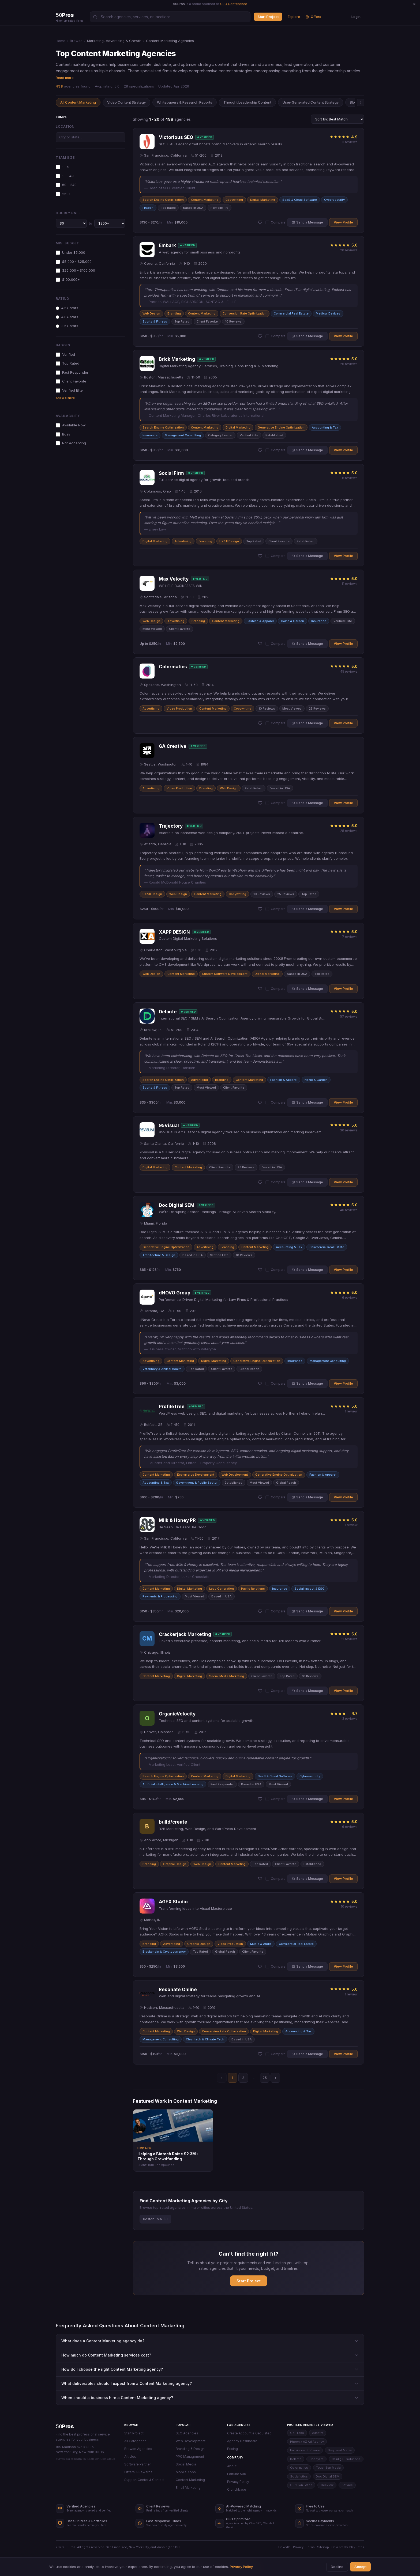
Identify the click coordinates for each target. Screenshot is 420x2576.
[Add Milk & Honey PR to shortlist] (260, 1611)
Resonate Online (178, 1989)
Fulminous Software (305, 2450)
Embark (167, 245)
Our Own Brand (301, 2485)
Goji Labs (297, 2433)
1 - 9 (62, 167)
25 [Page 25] (264, 2077)
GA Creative (172, 746)
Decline (337, 2566)
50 (65, 2426)
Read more (65, 77)
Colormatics (173, 666)
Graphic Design (174, 1864)
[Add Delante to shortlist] (260, 1102)
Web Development (235, 1474)
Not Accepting (71, 443)
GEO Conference (233, 4)
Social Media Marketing (226, 1676)
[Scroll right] (360, 102)
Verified (65, 354)
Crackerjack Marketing (185, 1634)
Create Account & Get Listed (249, 2433)
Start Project (268, 16)
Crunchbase (236, 2489)
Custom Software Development (225, 974)
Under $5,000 (70, 252)
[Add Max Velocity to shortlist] (260, 643)
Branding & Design (190, 2449)
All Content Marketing (78, 102)
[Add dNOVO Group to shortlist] (260, 1383)
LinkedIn (284, 2547)
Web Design (151, 313)
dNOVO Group (174, 1292)
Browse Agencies (138, 2449)
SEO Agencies (187, 2433)
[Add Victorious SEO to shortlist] (260, 222)
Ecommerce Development (195, 1474)
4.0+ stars (67, 317)
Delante (168, 1011)
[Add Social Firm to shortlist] (260, 556)
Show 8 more (65, 398)
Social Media (186, 2464)
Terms (310, 2547)
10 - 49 (65, 176)
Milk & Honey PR (177, 1520)
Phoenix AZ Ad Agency (307, 2442)
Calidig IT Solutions (346, 2459)
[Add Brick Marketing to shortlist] (260, 450)
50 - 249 (66, 185)
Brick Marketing (177, 359)
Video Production (179, 708)
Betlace (347, 2485)
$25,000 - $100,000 (75, 270)
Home (60, 41)
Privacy (298, 2547)
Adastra (317, 2433)
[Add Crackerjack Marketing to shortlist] (260, 1691)
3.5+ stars (67, 326)
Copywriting (234, 200)
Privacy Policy (238, 2482)
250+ (63, 194)
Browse (76, 41)
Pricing (232, 2449)
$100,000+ (68, 279)
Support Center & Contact (144, 2480)
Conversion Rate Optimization (245, 313)
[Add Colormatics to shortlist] (260, 723)
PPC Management (190, 2456)
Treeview (326, 2485)
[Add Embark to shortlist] (260, 336)
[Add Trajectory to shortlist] (260, 909)
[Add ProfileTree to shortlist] (260, 1497)
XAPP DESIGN (174, 932)
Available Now (71, 425)
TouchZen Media (328, 2467)
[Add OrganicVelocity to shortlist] (260, 1799)
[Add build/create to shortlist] (260, 1878)
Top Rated (67, 363)
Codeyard (316, 2459)
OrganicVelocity (177, 1714)
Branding (174, 313)
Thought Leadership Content (247, 102)
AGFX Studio (173, 1901)
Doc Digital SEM (176, 1205)
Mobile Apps (186, 2472)
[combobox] (90, 137)
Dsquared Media (340, 2450)
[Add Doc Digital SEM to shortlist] (260, 1270)
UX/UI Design (229, 541)
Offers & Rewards (138, 2472)
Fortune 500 (236, 2474)
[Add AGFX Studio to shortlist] (260, 1966)
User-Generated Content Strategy (311, 102)
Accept (360, 2566)
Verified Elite (69, 390)
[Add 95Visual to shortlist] (260, 1182)
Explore (294, 16)
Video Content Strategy (126, 102)
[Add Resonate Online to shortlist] (260, 2054)
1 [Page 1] (232, 2077)
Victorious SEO (176, 137)
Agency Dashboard (242, 2441)
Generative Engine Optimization (281, 427)
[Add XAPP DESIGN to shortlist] (260, 988)
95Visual (169, 1125)
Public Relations (253, 1588)
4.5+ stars (67, 308)
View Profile (343, 222)
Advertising (183, 541)
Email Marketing (188, 2488)
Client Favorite (71, 381)
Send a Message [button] (307, 222)
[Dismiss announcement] (414, 4)
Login (356, 16)
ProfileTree (172, 1406)
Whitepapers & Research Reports (184, 102)
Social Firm (171, 473)
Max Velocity (174, 579)
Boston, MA (155, 2219)
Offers (313, 16)
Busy (63, 434)
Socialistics (299, 2476)
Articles (130, 2456)
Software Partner (137, 2464)
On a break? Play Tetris (347, 2547)
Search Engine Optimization (163, 200)
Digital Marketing (262, 200)
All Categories (135, 2441)
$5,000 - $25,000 (74, 261)
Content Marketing (204, 200)
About (232, 2466)
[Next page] (275, 2078)
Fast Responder (72, 372)
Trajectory (171, 826)
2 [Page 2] (243, 2077)
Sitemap (323, 2547)
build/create (173, 1822)
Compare (275, 222)
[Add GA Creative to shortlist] (260, 803)
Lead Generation (221, 1588)
